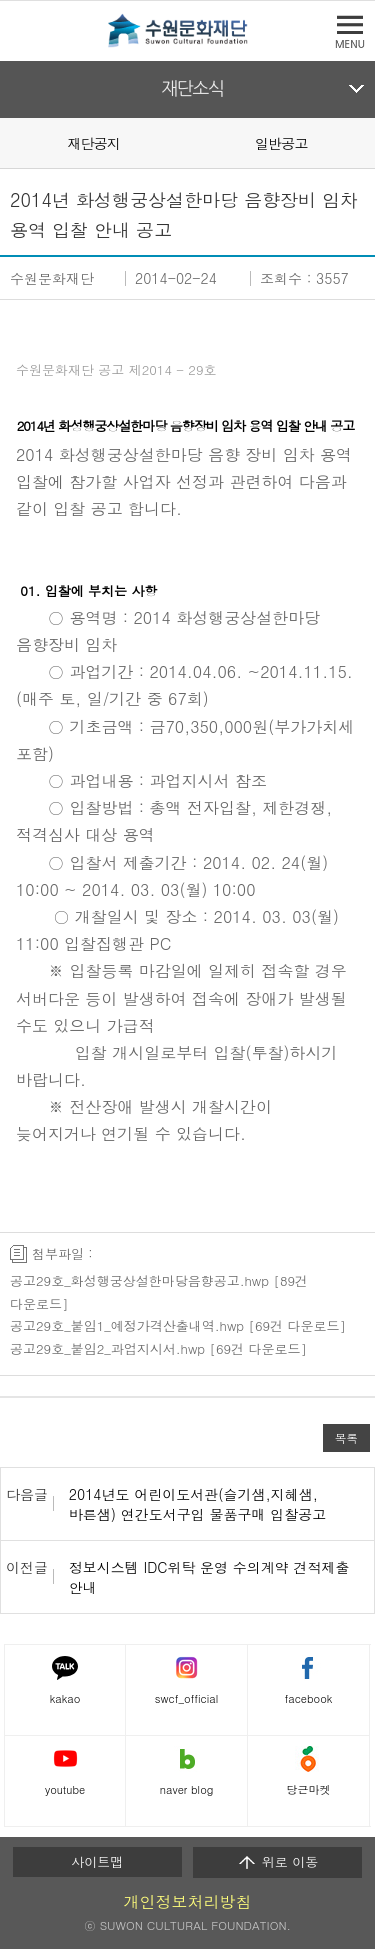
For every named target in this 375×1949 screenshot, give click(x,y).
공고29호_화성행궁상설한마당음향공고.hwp (139, 1280)
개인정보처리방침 (188, 1901)
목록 (346, 1438)
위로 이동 (277, 1862)
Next (363, 142)
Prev (12, 142)
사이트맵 (97, 1861)
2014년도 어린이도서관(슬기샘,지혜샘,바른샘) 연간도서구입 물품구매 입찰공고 (197, 1504)
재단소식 (192, 89)
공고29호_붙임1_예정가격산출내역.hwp (127, 1325)
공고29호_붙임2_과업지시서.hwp (107, 1348)
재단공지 (93, 143)
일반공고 (281, 143)
